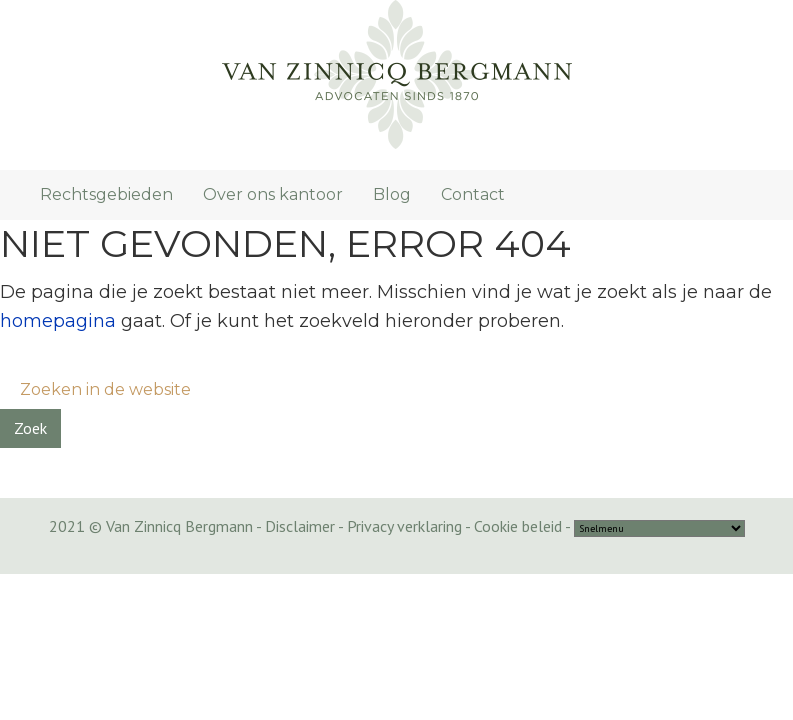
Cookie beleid (518, 526)
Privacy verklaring (404, 526)
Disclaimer (300, 526)
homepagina (58, 321)
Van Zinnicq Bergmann (396, 75)
